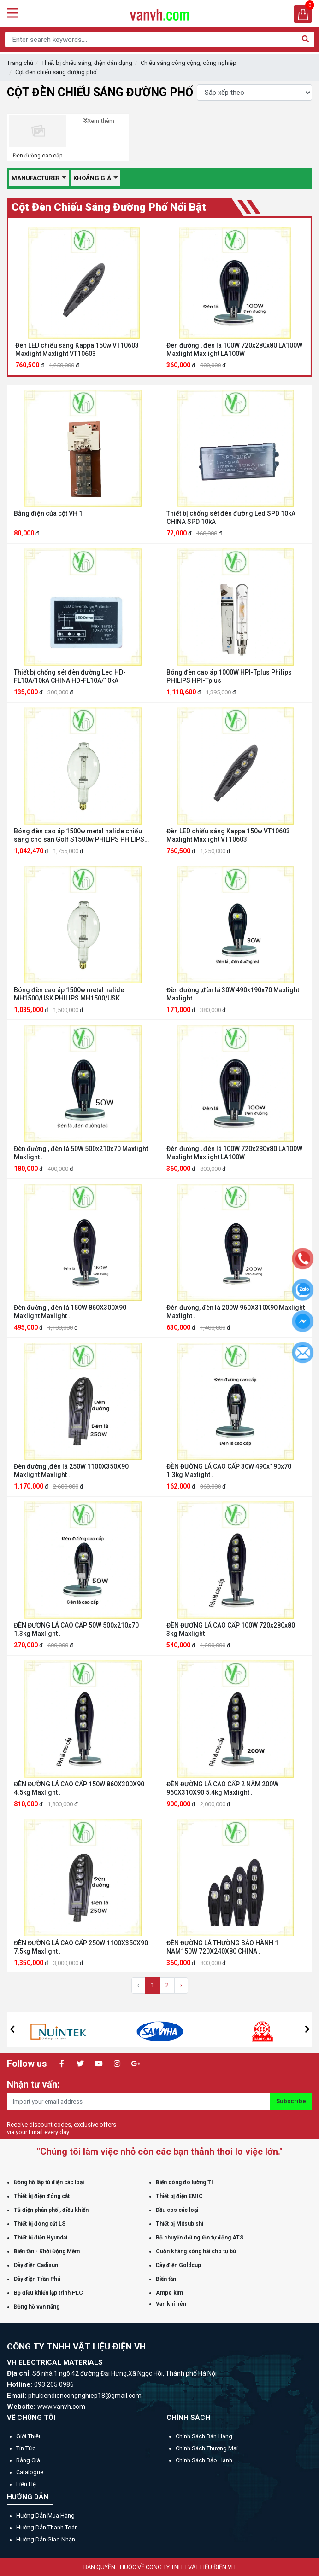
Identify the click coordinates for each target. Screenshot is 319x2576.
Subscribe (291, 2101)
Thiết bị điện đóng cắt (42, 2196)
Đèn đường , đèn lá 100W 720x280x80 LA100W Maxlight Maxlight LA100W (234, 349)
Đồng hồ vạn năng (36, 2306)
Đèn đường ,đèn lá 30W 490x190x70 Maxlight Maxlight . (232, 994)
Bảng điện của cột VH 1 (48, 513)
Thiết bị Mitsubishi (179, 2224)
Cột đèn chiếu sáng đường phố (55, 72)
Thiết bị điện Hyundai (40, 2237)
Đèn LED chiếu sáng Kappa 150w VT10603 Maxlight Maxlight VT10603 (77, 349)
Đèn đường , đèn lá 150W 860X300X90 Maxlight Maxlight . (70, 1312)
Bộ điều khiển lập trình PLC (48, 2293)
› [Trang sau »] (181, 1985)
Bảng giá (28, 2460)
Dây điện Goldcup (178, 2265)
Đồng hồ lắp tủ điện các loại (49, 2182)
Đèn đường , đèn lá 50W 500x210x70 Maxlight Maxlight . (81, 1153)
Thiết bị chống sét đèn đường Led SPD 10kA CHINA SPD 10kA (230, 517)
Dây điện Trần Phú (37, 2279)
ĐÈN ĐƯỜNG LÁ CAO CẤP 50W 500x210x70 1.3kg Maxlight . (76, 1629)
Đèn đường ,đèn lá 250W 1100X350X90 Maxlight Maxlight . (71, 1470)
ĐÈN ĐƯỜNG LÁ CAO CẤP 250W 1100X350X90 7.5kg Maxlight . (81, 1947)
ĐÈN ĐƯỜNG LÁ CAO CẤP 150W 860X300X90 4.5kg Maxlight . (79, 1788)
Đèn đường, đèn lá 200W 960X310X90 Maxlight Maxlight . (235, 1312)
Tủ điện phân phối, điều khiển (51, 2210)
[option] (84, 296)
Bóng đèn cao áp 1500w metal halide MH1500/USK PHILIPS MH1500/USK (69, 994)
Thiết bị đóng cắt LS (39, 2224)
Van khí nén (171, 2304)
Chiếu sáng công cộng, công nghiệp (188, 62)
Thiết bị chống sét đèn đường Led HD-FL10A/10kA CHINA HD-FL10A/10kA (70, 676)
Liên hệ (26, 2484)
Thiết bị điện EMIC (179, 2196)
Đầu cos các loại (177, 2210)
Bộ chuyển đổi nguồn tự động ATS (199, 2237)
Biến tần (166, 2279)
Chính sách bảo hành (204, 2460)
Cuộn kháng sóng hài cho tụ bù (196, 2251)
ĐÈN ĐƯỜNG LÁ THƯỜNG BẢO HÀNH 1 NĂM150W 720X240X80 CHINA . (222, 1947)
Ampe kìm (169, 2293)
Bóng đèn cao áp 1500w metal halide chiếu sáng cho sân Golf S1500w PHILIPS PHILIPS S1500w (79, 835)
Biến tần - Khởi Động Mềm (47, 2251)
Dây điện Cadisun (36, 2265)
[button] (12, 2029)
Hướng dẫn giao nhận (45, 2539)
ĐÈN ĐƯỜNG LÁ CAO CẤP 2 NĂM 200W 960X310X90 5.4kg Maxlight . (222, 1788)
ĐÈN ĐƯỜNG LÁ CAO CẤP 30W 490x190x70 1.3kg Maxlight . (228, 1470)
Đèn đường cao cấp (37, 155)
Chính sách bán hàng (204, 2436)
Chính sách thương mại (207, 2448)
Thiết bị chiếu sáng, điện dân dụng (86, 62)
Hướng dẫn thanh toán (47, 2527)
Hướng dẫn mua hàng (45, 2515)
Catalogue (29, 2472)
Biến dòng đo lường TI (184, 2182)
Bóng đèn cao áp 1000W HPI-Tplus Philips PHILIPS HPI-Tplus (229, 676)
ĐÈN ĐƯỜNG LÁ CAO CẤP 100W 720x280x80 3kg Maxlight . (230, 1629)
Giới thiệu (29, 2436)
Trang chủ (20, 62)
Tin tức (25, 2448)
